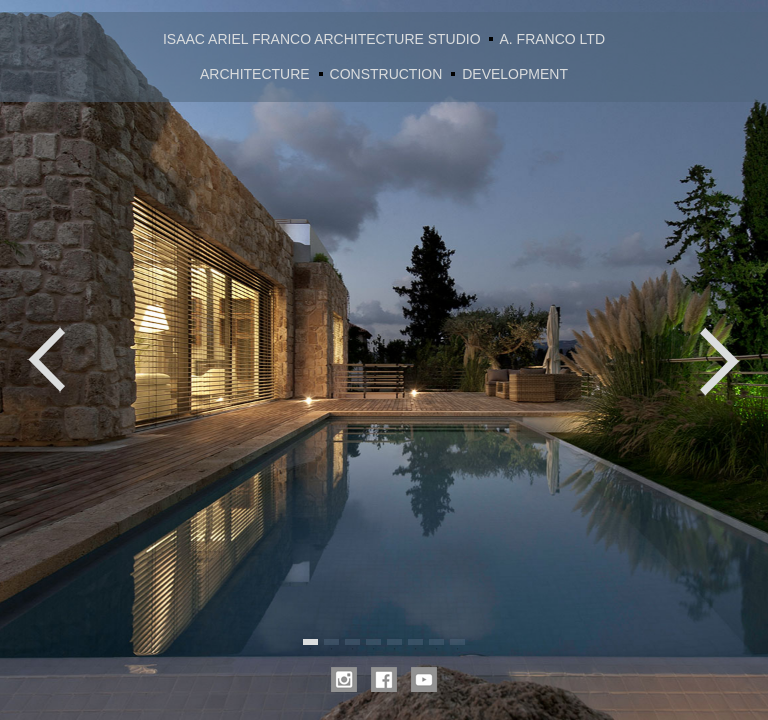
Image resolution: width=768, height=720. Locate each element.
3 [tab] (352, 642)
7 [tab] (436, 642)
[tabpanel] (384, 360)
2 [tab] (331, 642)
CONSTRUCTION (386, 74)
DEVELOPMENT (515, 74)
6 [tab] (415, 642)
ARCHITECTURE (255, 74)
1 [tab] (310, 642)
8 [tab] (457, 642)
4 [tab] (373, 642)
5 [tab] (394, 642)
